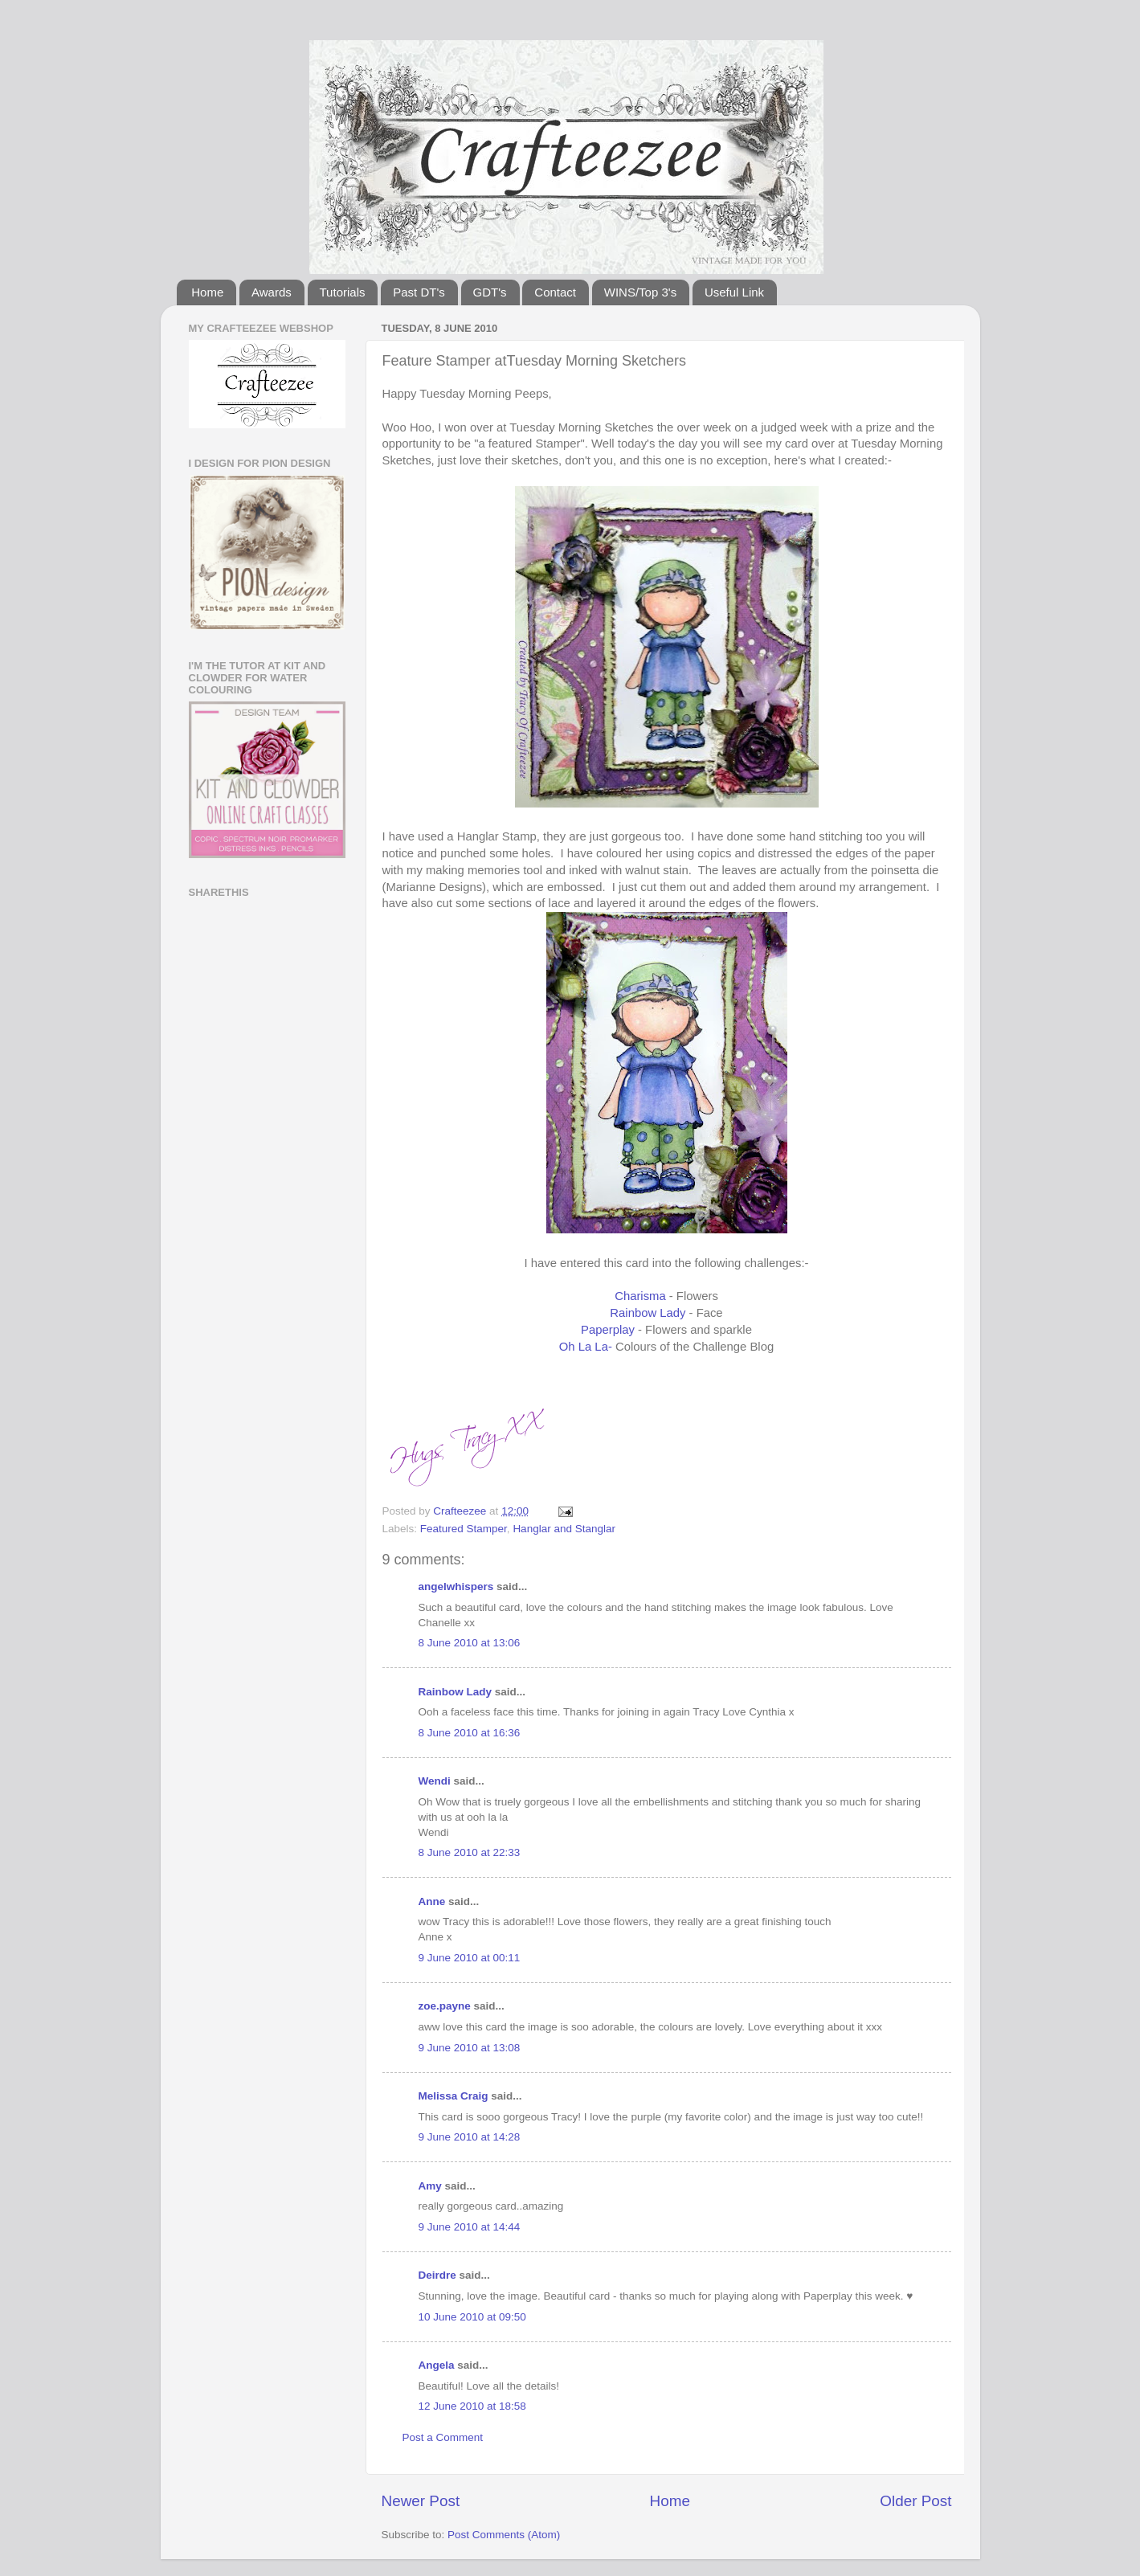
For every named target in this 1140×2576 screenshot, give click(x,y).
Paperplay (608, 1329)
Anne (432, 1901)
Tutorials (343, 292)
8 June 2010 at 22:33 (470, 1852)
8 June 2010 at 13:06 (470, 1643)
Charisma (640, 1296)
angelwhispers (456, 1586)
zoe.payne (445, 2006)
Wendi (435, 1781)
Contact (555, 292)
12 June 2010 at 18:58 (472, 2406)
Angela (437, 2365)
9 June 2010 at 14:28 (470, 2137)
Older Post (915, 2500)
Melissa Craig (453, 2096)
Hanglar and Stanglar (564, 1529)
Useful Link (734, 292)
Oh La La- (585, 1346)
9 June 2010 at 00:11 (470, 1958)
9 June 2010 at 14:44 (470, 2227)
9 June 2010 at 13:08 (470, 2048)
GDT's (490, 292)
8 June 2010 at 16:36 (470, 1733)
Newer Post (421, 2500)
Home (207, 292)
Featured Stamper (463, 1529)
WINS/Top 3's (640, 292)
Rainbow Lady (647, 1312)
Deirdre (437, 2275)
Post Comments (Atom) (503, 2535)
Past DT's (419, 292)
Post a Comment (443, 2437)
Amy (430, 2186)
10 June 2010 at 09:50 (472, 2317)
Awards (271, 292)
